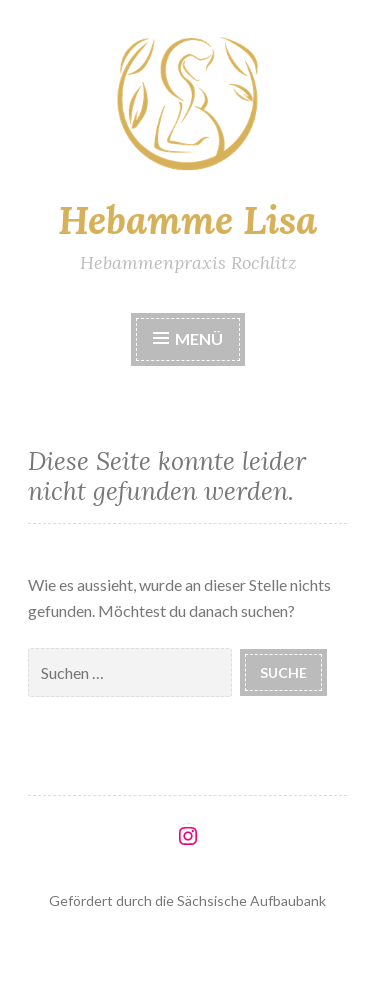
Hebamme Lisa (187, 220)
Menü (188, 338)
